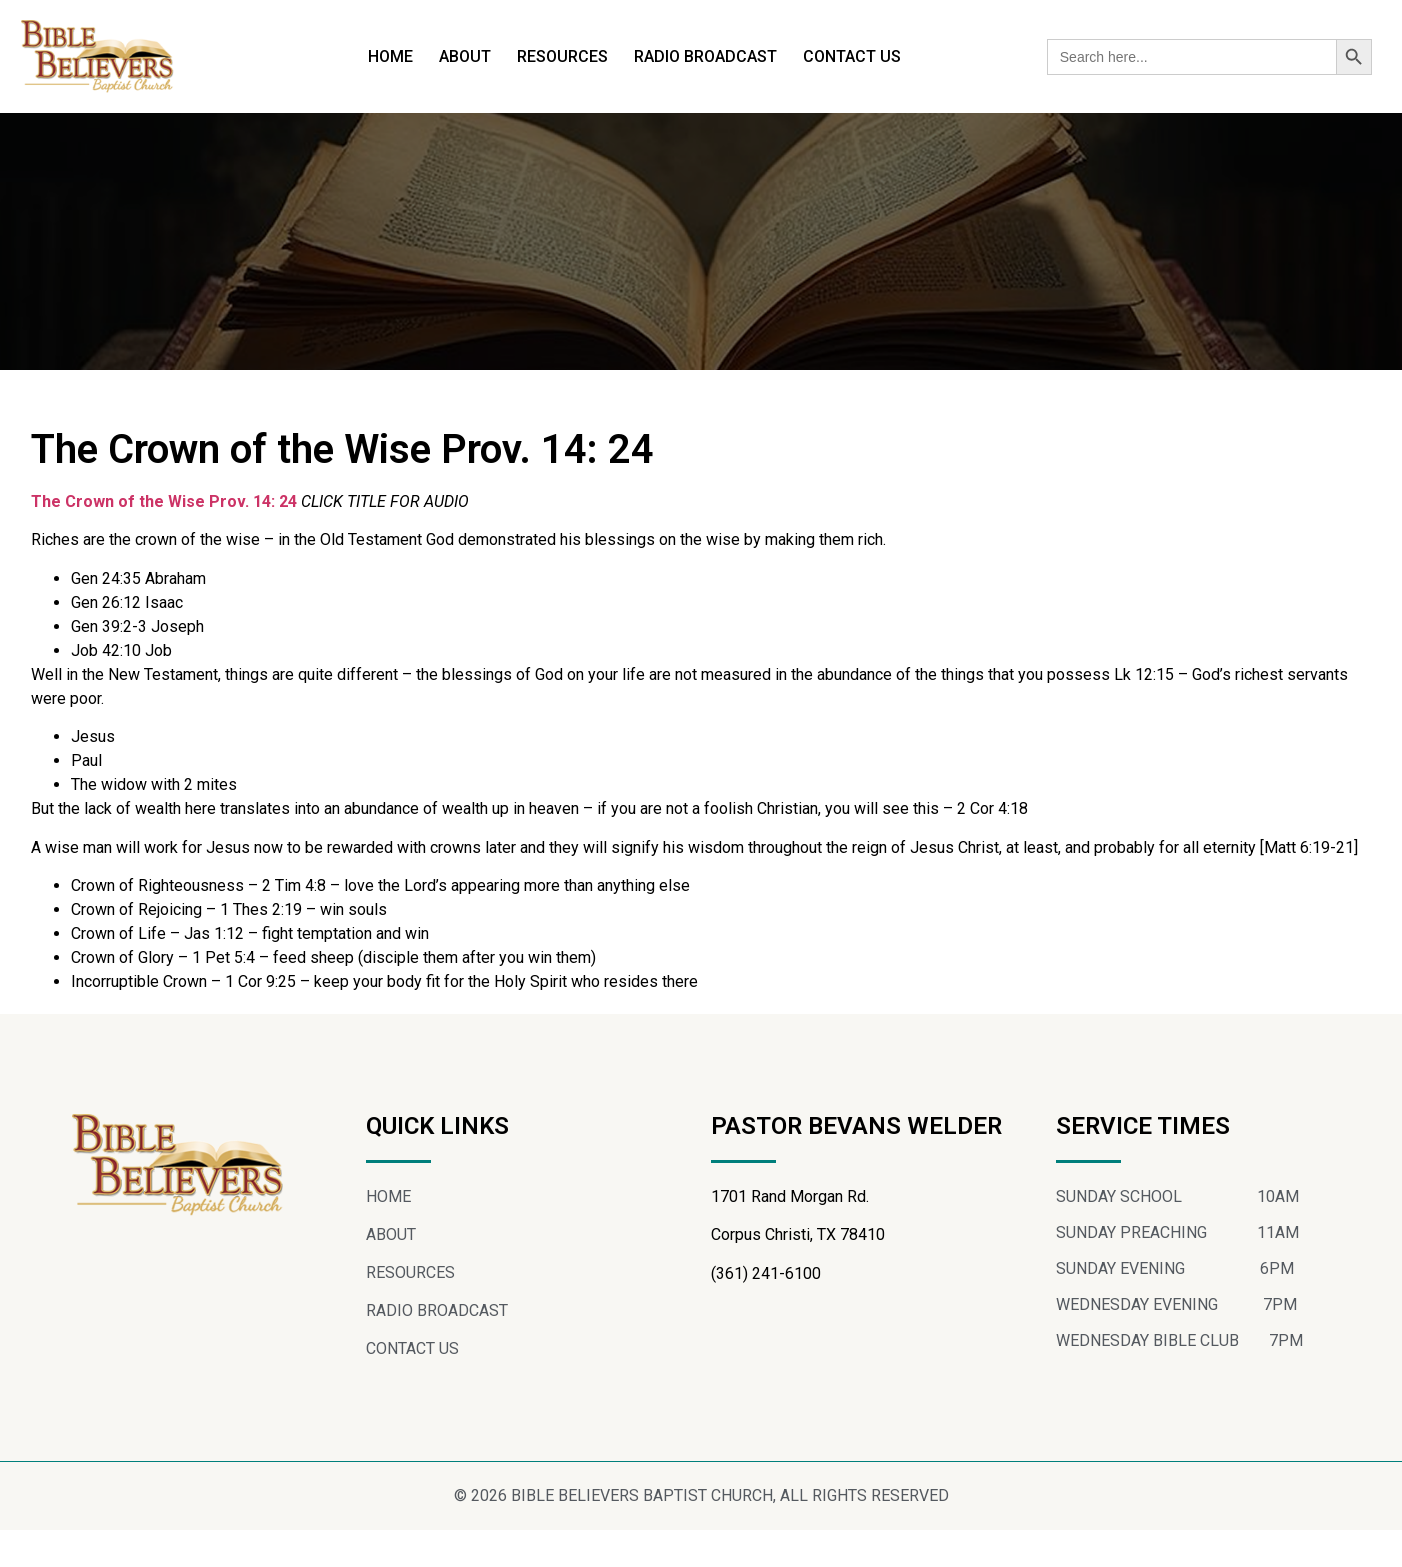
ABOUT (465, 56)
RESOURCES (562, 56)
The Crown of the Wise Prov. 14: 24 (164, 538)
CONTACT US (852, 56)
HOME (390, 56)
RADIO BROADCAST (705, 56)
